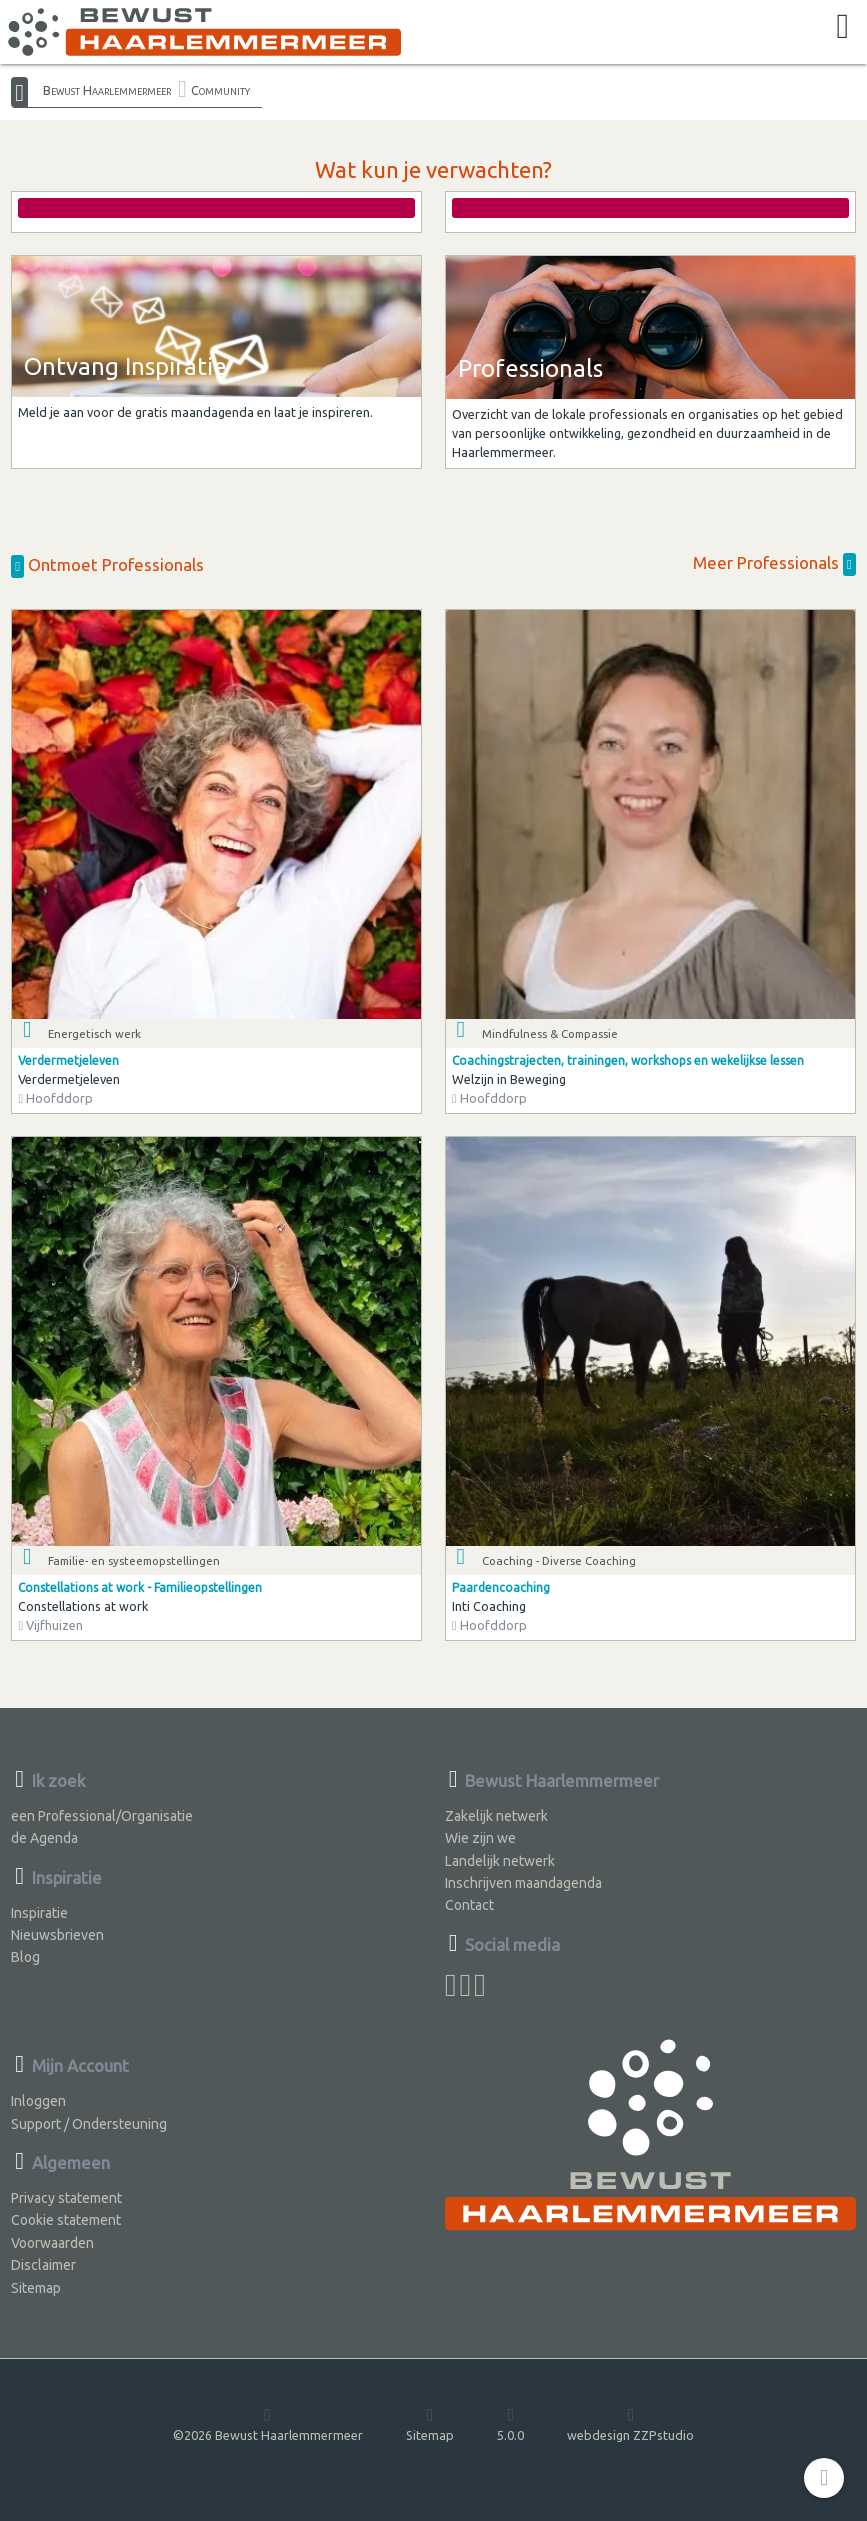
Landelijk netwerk (500, 1861)
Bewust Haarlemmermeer (107, 90)
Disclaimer (43, 2265)
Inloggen (38, 2101)
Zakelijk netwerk (496, 1816)
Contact (469, 1905)
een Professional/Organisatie (102, 1816)
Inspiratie (39, 1913)
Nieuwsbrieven (57, 1935)
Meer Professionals (774, 562)
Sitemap (36, 2288)
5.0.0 (510, 2423)
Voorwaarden (52, 2243)
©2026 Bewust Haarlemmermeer (268, 2423)
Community (220, 90)
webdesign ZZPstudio (630, 2423)
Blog (25, 1957)
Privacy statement (66, 2198)
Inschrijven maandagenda (523, 1883)
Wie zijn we (480, 1838)
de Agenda (44, 1838)
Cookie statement (66, 2220)
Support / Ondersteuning (89, 2124)
